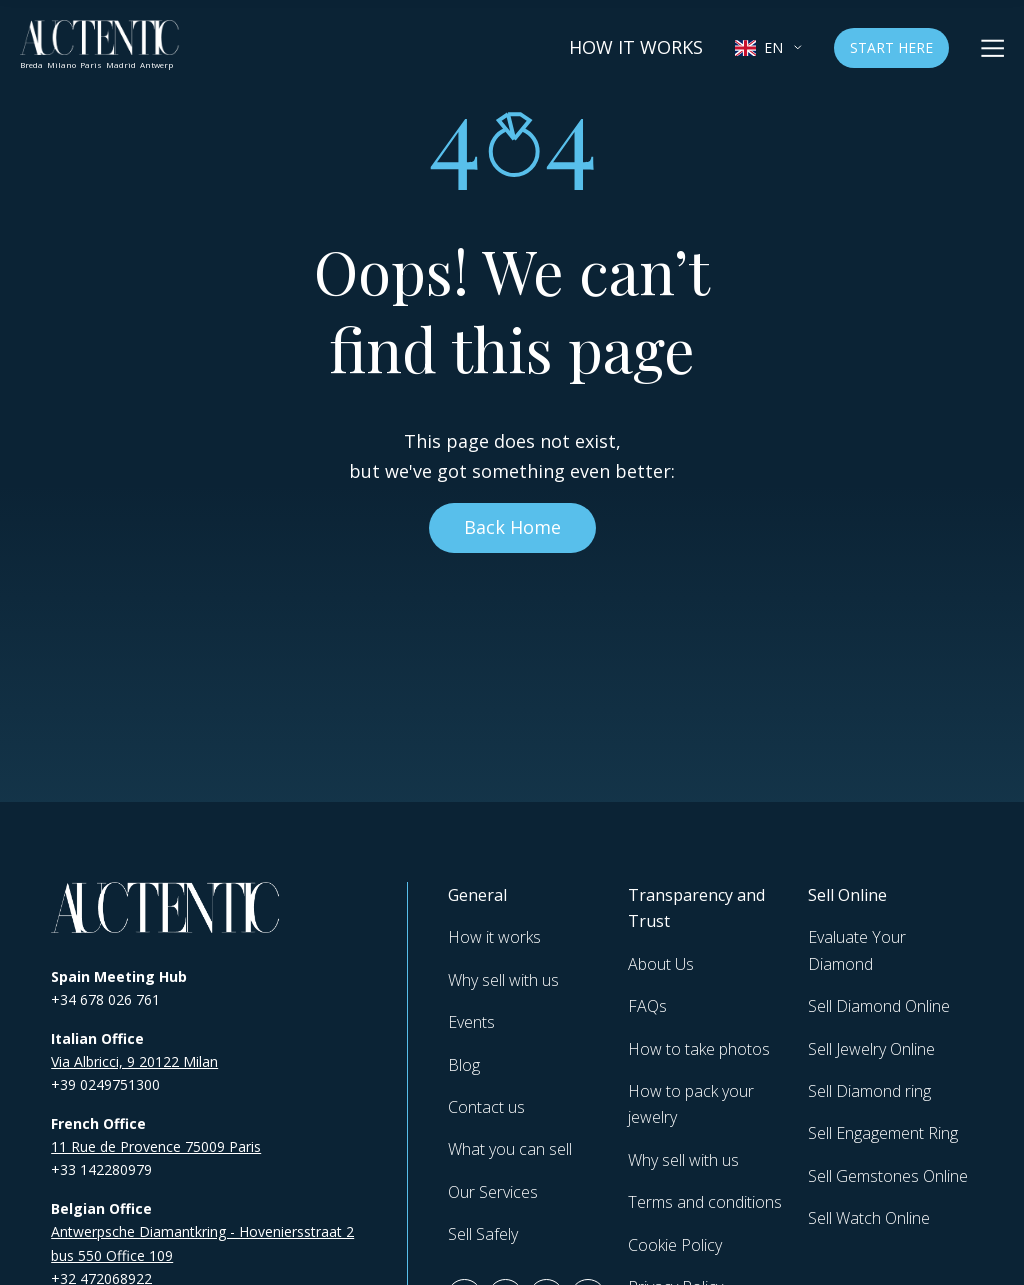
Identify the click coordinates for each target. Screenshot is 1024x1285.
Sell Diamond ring (869, 1091)
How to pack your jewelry (691, 1104)
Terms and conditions (705, 1202)
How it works (636, 47)
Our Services (493, 1192)
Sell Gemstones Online (888, 1176)
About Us (661, 964)
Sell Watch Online (869, 1218)
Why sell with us (503, 980)
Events (471, 1022)
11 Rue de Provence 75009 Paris (156, 1146)
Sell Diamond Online (879, 1006)
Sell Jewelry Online (871, 1049)
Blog (464, 1065)
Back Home (512, 527)
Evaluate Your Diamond (857, 950)
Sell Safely (483, 1234)
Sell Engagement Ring (883, 1133)
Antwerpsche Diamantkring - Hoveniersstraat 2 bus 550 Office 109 (202, 1243)
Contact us (486, 1107)
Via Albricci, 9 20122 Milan (134, 1061)
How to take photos (699, 1049)
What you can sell (510, 1149)
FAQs (647, 1006)
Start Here (891, 47)
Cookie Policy (675, 1245)
